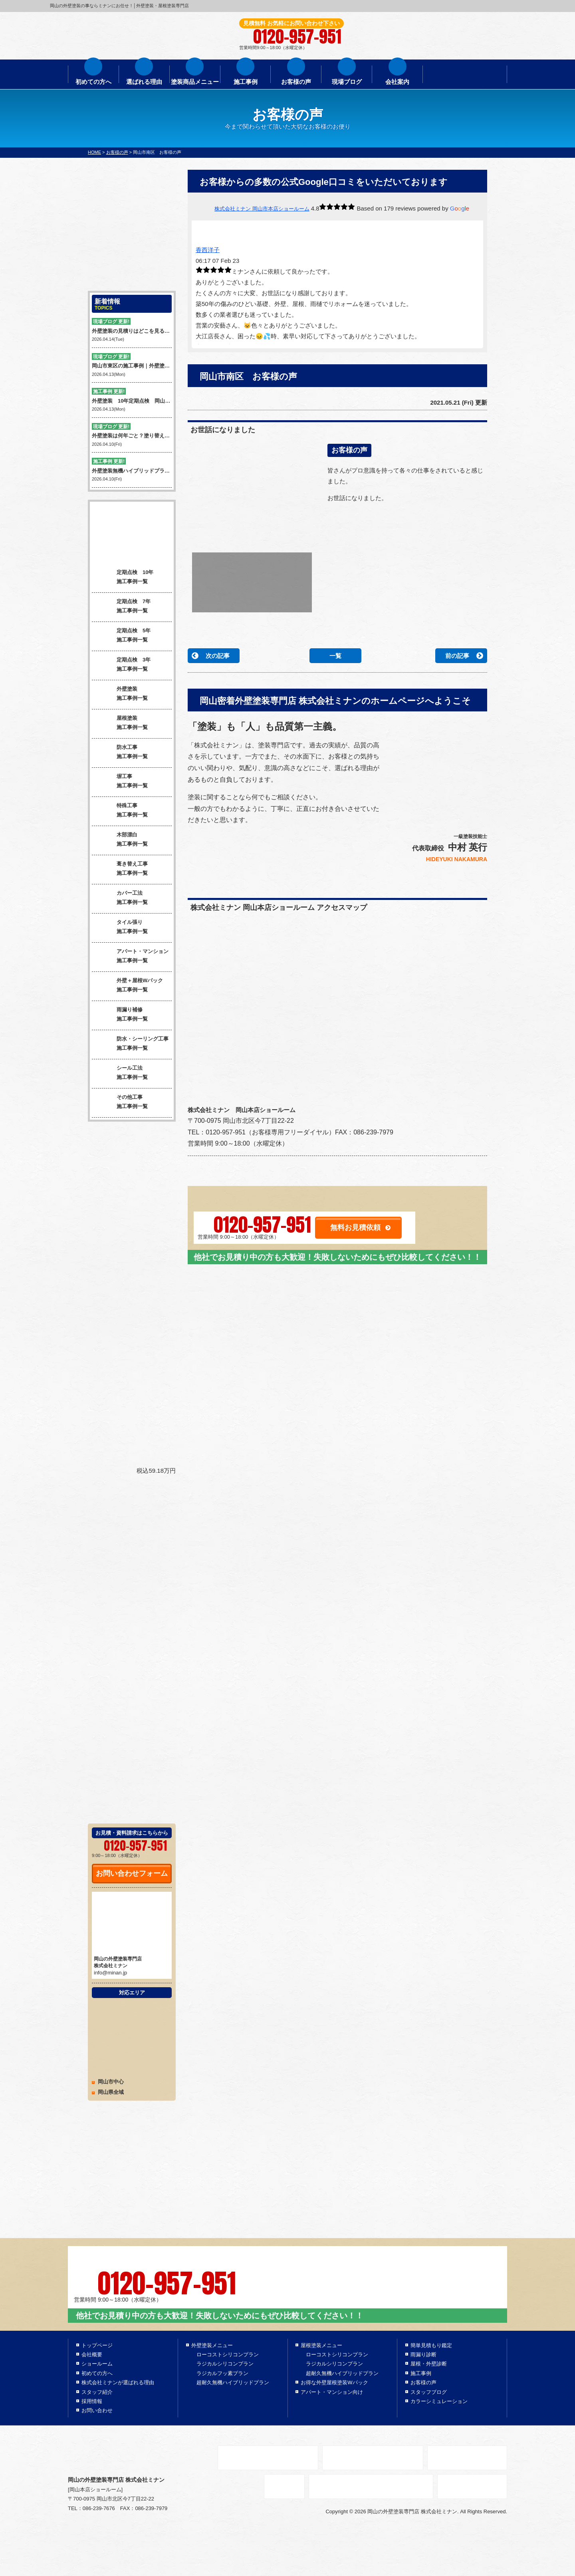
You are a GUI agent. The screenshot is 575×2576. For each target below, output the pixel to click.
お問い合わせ (97, 2410)
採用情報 (91, 2401)
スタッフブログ (428, 2392)
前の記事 (457, 655)
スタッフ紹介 (97, 2392)
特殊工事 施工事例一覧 (120, 811)
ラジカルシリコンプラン (225, 2364)
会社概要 (91, 2355)
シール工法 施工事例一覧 (120, 1073)
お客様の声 (296, 81)
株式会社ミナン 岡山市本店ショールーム (261, 209)
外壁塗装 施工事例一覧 (120, 694)
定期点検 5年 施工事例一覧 (121, 636)
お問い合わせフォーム (132, 1873)
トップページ (97, 2345)
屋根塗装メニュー (321, 2345)
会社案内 (397, 81)
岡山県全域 (111, 2092)
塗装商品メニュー (195, 81)
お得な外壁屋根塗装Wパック (334, 2382)
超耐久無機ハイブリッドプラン (232, 2382)
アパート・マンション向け (332, 2392)
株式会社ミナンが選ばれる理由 (117, 2382)
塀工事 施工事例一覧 (120, 782)
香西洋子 (208, 249)
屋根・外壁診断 (428, 2364)
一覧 (335, 655)
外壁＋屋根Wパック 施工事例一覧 (127, 986)
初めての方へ (93, 81)
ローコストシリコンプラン (227, 2355)
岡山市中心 (111, 2082)
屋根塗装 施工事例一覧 (120, 723)
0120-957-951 (262, 1225)
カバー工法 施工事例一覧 (120, 898)
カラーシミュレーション (439, 2401)
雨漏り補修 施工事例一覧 (120, 1015)
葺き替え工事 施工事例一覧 (120, 869)
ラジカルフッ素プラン (222, 2373)
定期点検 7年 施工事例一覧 (121, 607)
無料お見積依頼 (355, 1227)
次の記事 (218, 655)
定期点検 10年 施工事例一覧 (122, 578)
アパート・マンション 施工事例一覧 (130, 957)
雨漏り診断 (423, 2355)
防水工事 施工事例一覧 (120, 753)
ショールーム (97, 2364)
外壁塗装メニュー (212, 2345)
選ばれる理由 (144, 81)
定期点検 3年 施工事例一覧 (121, 665)
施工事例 (246, 81)
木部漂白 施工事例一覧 (120, 840)
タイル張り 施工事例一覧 (120, 928)
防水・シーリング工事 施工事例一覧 (130, 1044)
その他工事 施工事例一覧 (120, 1102)
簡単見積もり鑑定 (431, 2345)
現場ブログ (347, 81)
